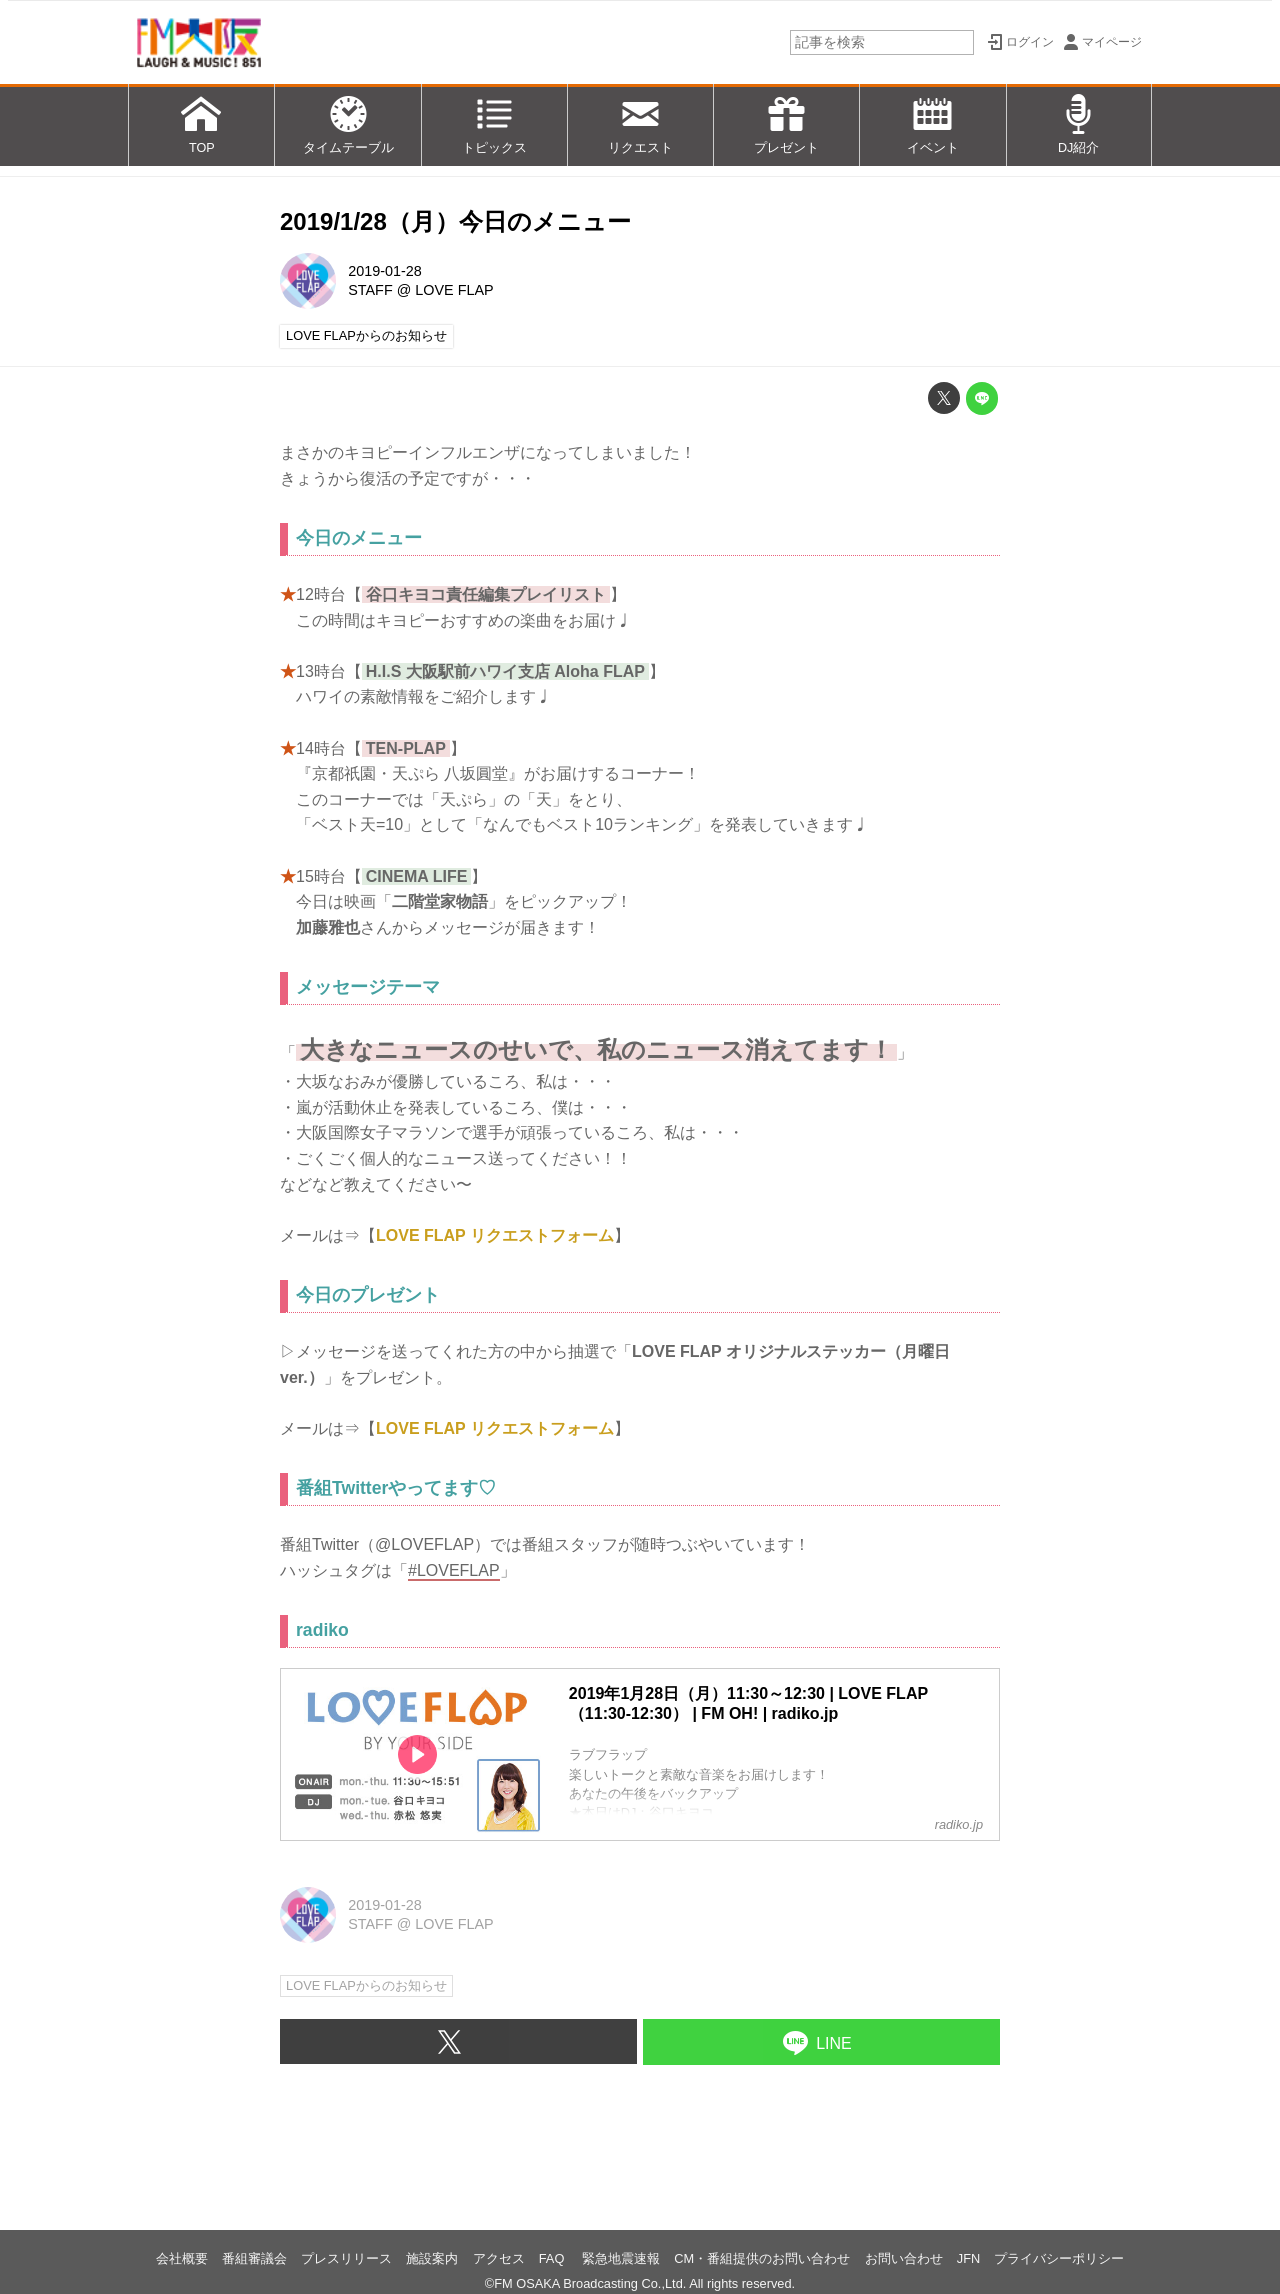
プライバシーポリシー (1059, 2258)
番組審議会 (254, 2258)
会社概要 (182, 2258)
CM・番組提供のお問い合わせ (762, 2258)
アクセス (499, 2258)
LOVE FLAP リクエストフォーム (495, 1235)
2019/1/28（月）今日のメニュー (455, 221)
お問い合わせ (904, 2258)
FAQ (553, 2258)
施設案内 (432, 2258)
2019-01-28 (385, 271)
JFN (968, 2258)
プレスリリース (346, 2258)
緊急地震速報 (621, 2258)
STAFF (370, 290)
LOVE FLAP (454, 290)
